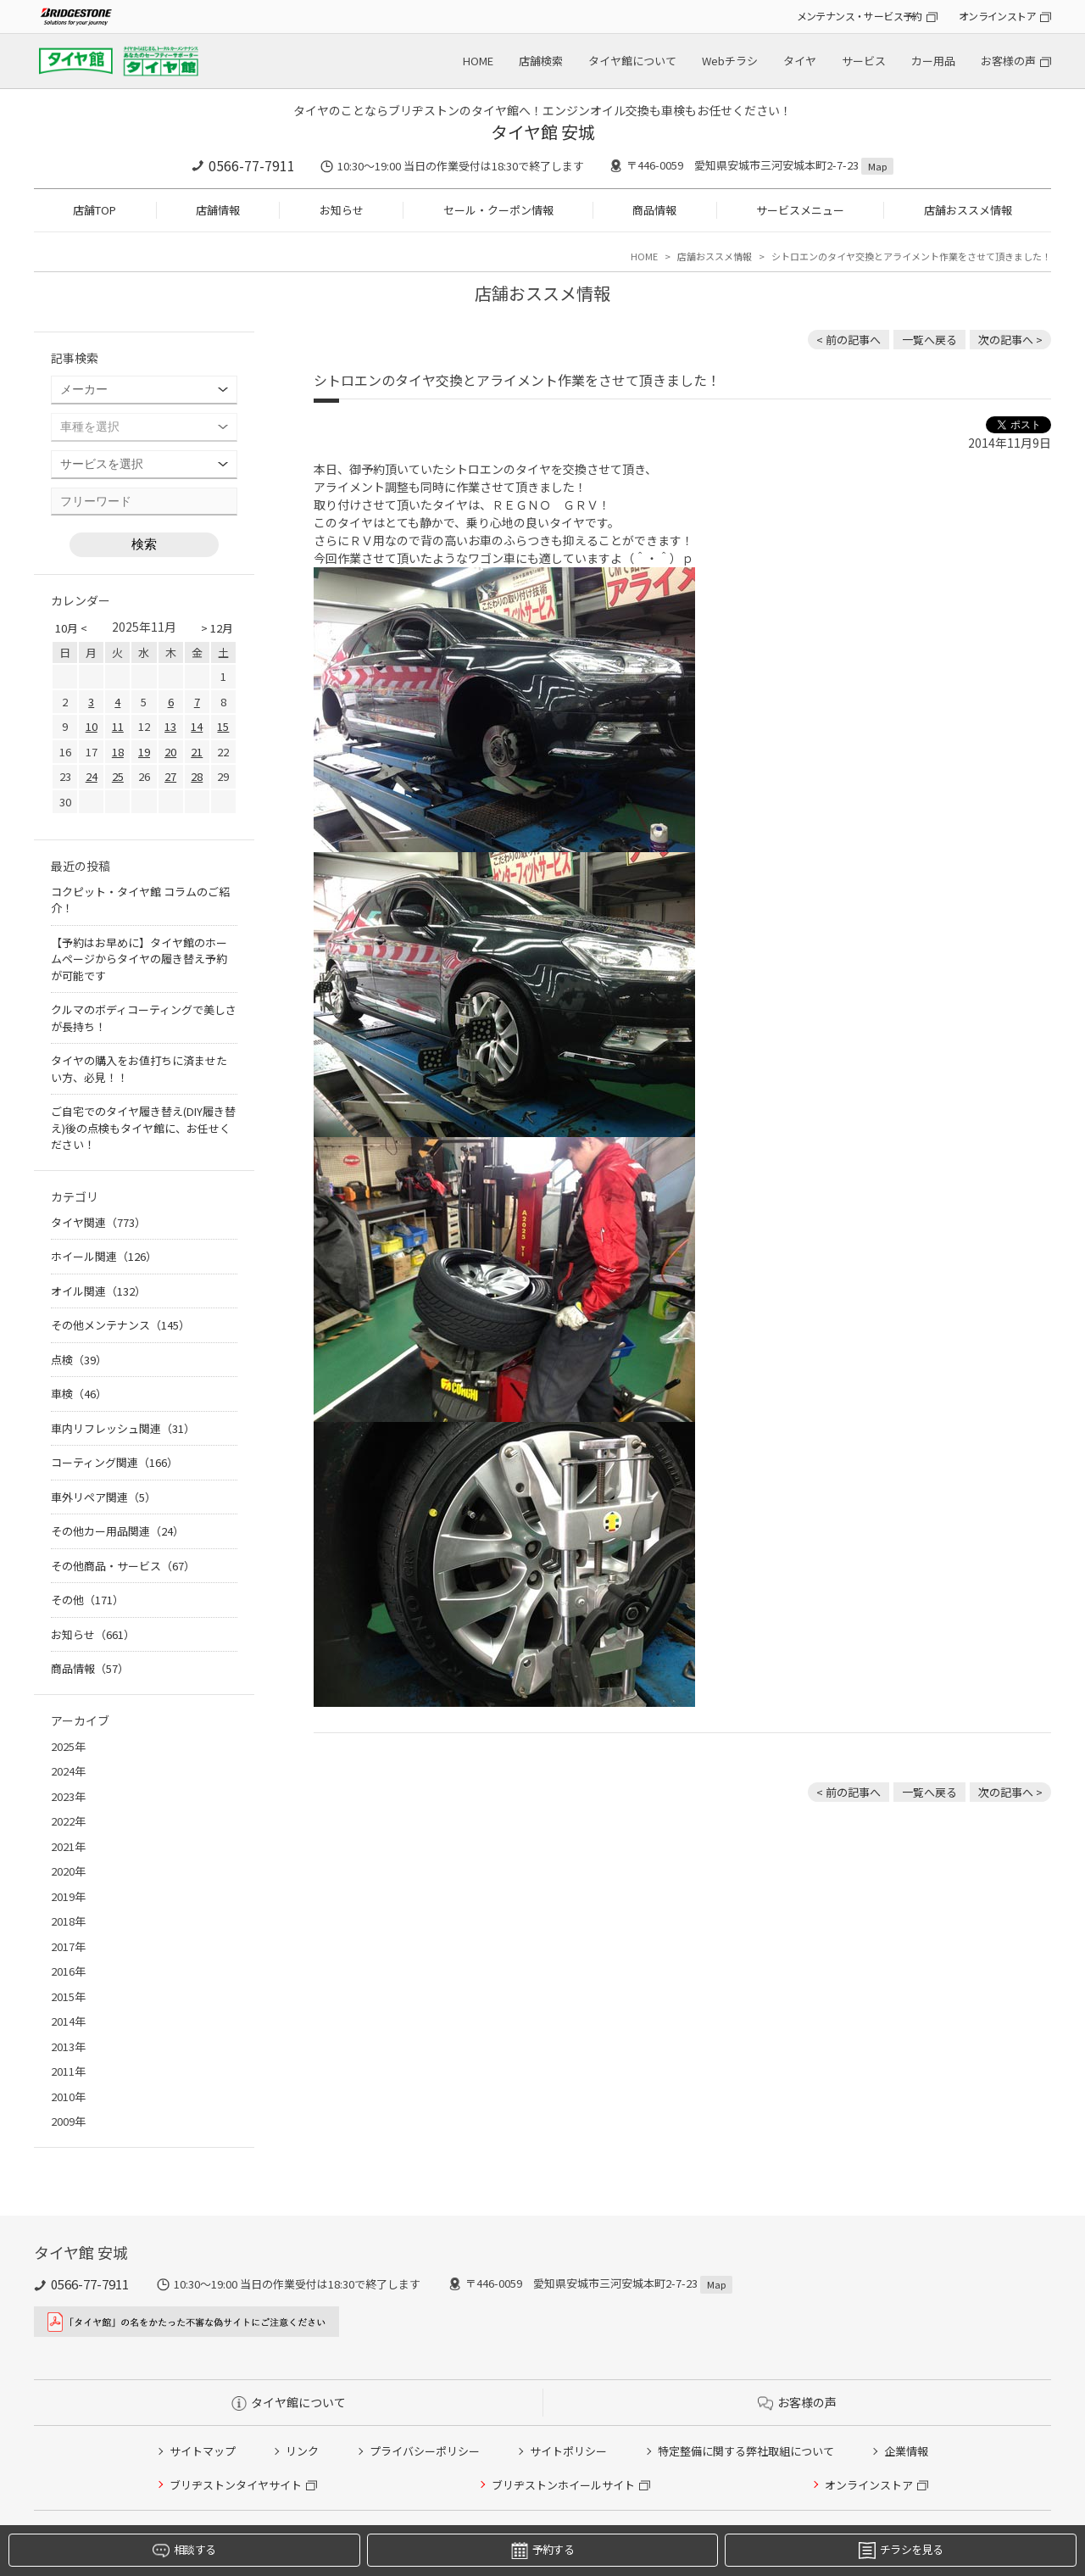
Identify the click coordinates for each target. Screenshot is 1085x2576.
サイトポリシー (568, 2451)
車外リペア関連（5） (103, 1497)
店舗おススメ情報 (968, 210)
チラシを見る (901, 2550)
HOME (478, 61)
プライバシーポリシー (425, 2451)
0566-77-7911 (252, 165)
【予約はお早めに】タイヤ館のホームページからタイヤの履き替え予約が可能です (139, 959)
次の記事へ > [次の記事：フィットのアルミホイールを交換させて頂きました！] (1010, 340)
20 (170, 752)
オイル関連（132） (98, 1291)
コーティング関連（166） (114, 1462)
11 (118, 726)
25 (118, 776)
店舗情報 (218, 210)
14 (197, 726)
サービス (864, 61)
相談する (184, 2550)
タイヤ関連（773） (98, 1222)
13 (170, 726)
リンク (302, 2451)
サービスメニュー (800, 210)
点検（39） (79, 1360)
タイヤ (799, 61)
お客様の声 (1008, 61)
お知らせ (342, 210)
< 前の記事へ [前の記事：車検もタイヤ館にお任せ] (848, 340)
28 (197, 776)
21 (197, 752)
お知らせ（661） (93, 1634)
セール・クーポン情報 (498, 210)
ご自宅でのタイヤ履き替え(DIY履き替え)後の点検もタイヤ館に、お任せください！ (143, 1127)
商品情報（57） (90, 1668)
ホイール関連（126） (104, 1256)
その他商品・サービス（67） (123, 1566)
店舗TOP (94, 210)
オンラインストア (997, 15)
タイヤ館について (632, 61)
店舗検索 (541, 61)
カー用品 (933, 61)
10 (91, 726)
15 (223, 726)
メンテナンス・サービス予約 (859, 15)
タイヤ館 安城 (543, 132)
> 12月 (217, 628)
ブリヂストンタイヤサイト (236, 2485)
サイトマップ (203, 2451)
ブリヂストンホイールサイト (563, 2485)
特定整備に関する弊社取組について (746, 2451)
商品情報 (654, 210)
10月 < (71, 628)
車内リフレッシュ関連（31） (123, 1428)
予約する (542, 2550)
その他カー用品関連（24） (117, 1531)
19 (144, 752)
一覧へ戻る (929, 340)
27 (170, 776)
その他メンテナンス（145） (120, 1325)
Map (877, 166)
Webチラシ (730, 61)
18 (118, 752)
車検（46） (79, 1394)
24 (91, 776)
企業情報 (906, 2451)
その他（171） (87, 1600)
